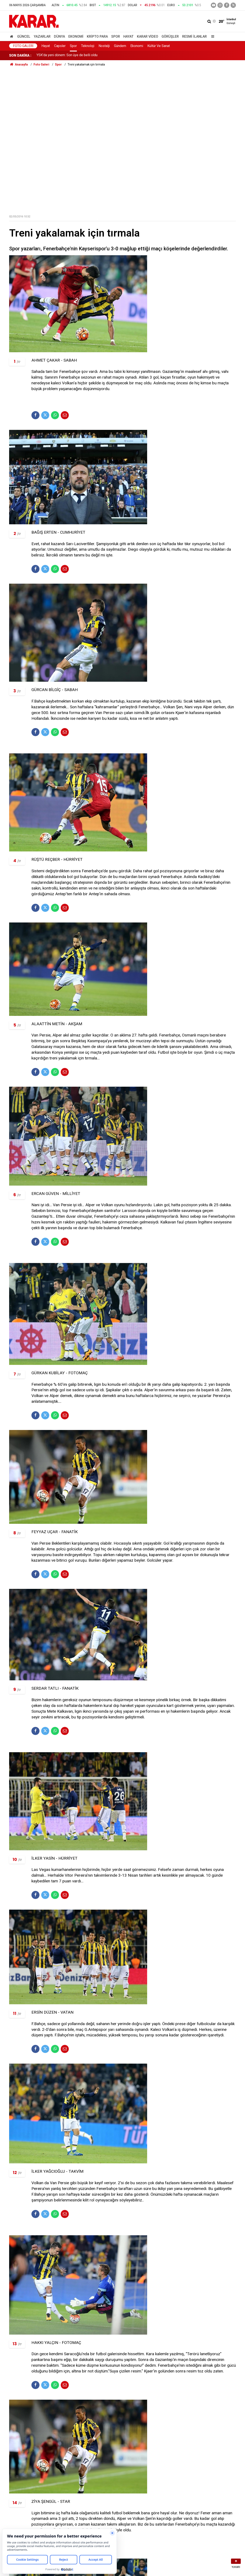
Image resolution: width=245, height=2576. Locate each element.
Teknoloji (87, 46)
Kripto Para (97, 36)
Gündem (120, 46)
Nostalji (104, 46)
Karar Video (147, 36)
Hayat (128, 36)
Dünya (59, 36)
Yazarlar (42, 36)
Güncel (23, 36)
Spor (115, 36)
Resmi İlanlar (194, 36)
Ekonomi (75, 36)
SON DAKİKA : (20, 55)
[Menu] (211, 36)
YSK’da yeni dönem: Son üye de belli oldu (67, 55)
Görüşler (170, 36)
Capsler (60, 46)
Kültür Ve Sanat (158, 46)
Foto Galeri (23, 46)
